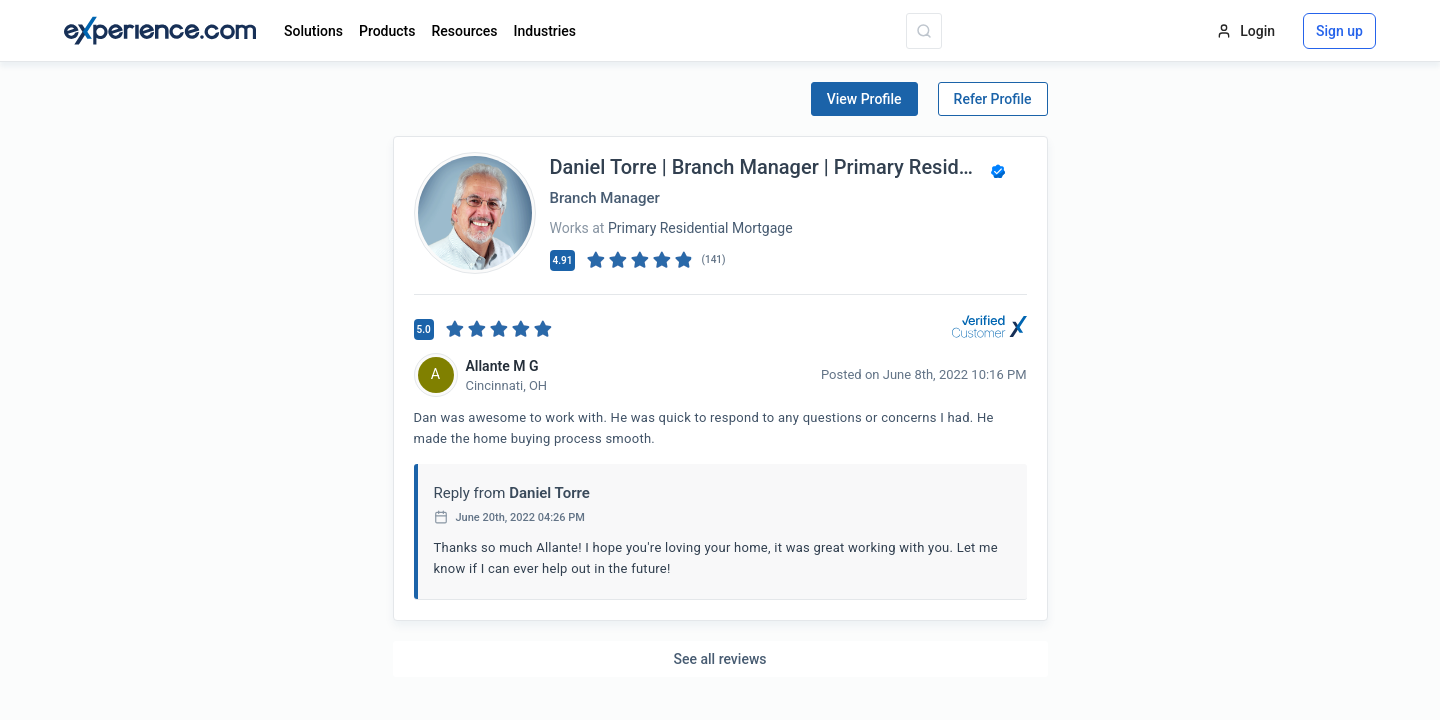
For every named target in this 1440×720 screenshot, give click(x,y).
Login (1245, 31)
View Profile (864, 99)
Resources (464, 31)
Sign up (1339, 31)
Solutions (313, 31)
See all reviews (720, 659)
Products (387, 31)
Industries (545, 31)
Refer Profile (993, 99)
